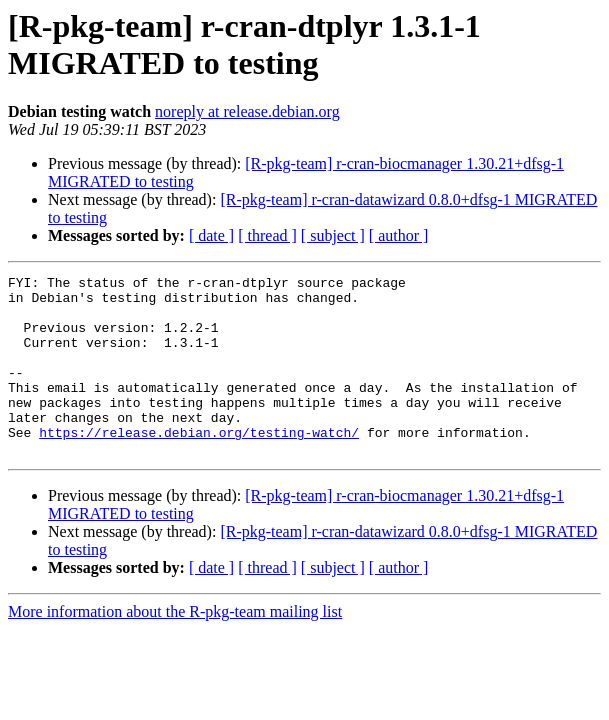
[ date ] (211, 235)
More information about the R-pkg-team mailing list (175, 647)
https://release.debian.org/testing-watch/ (199, 465)
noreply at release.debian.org (247, 111)
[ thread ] (267, 235)
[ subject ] (333, 235)
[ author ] (399, 235)
